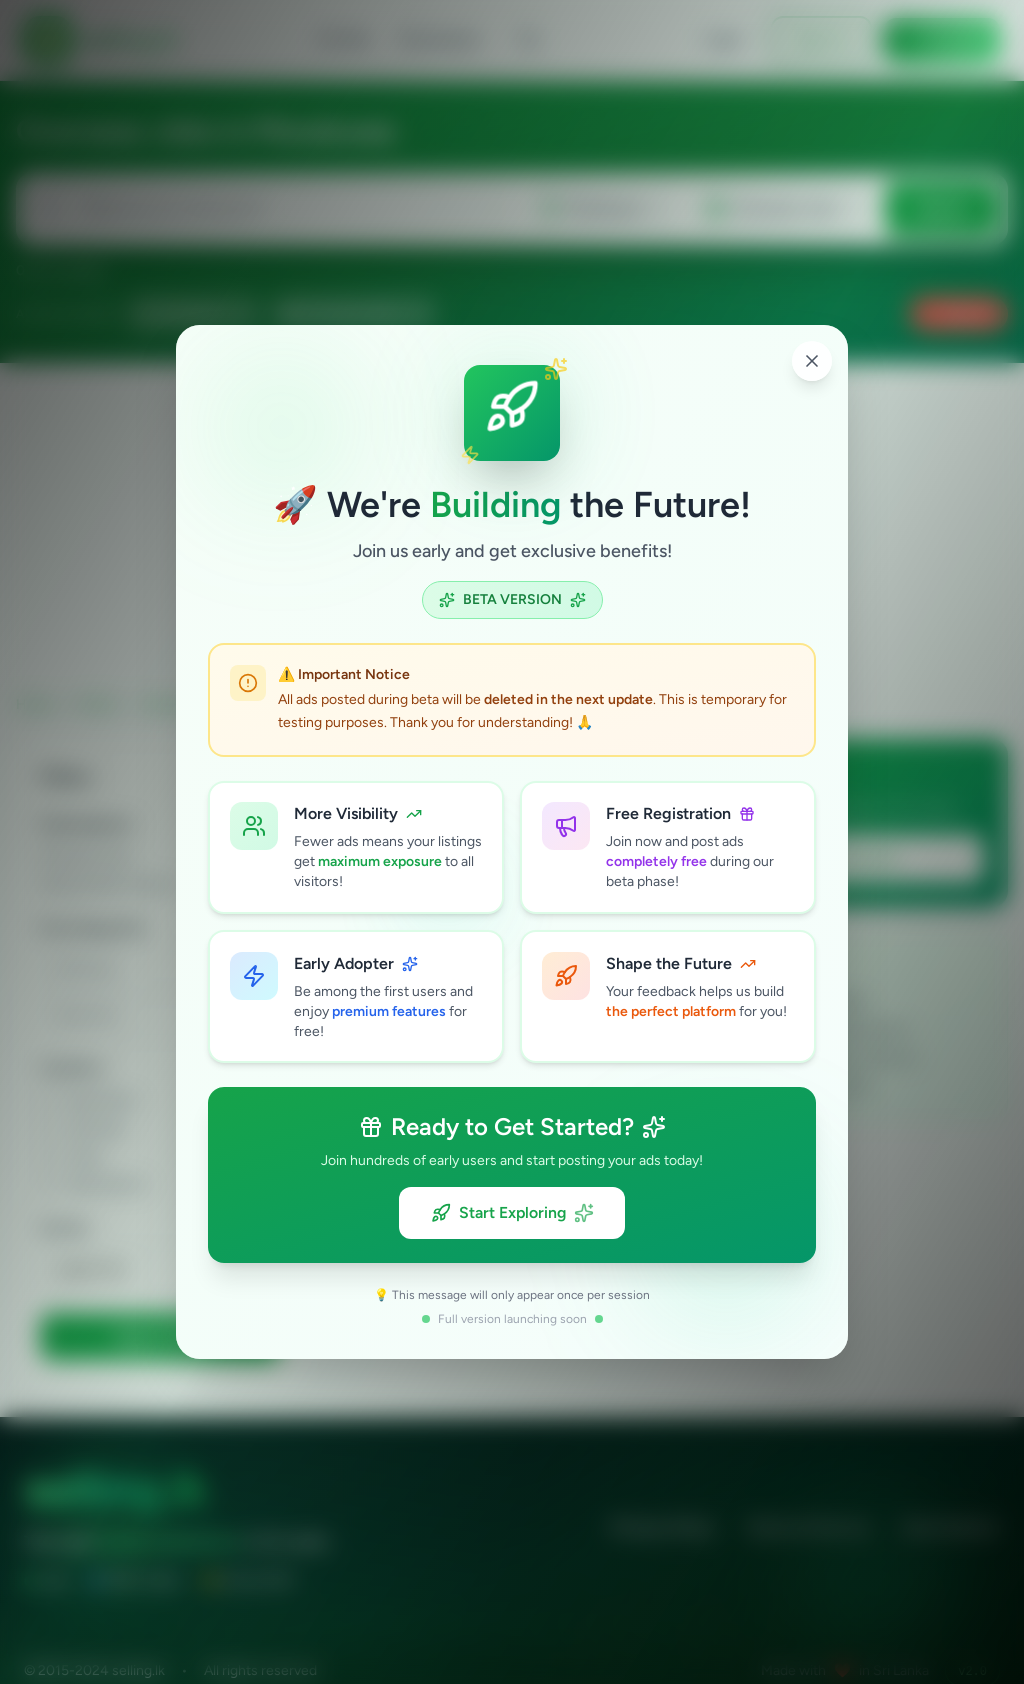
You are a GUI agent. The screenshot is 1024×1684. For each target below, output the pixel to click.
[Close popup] (812, 360)
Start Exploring (512, 1214)
